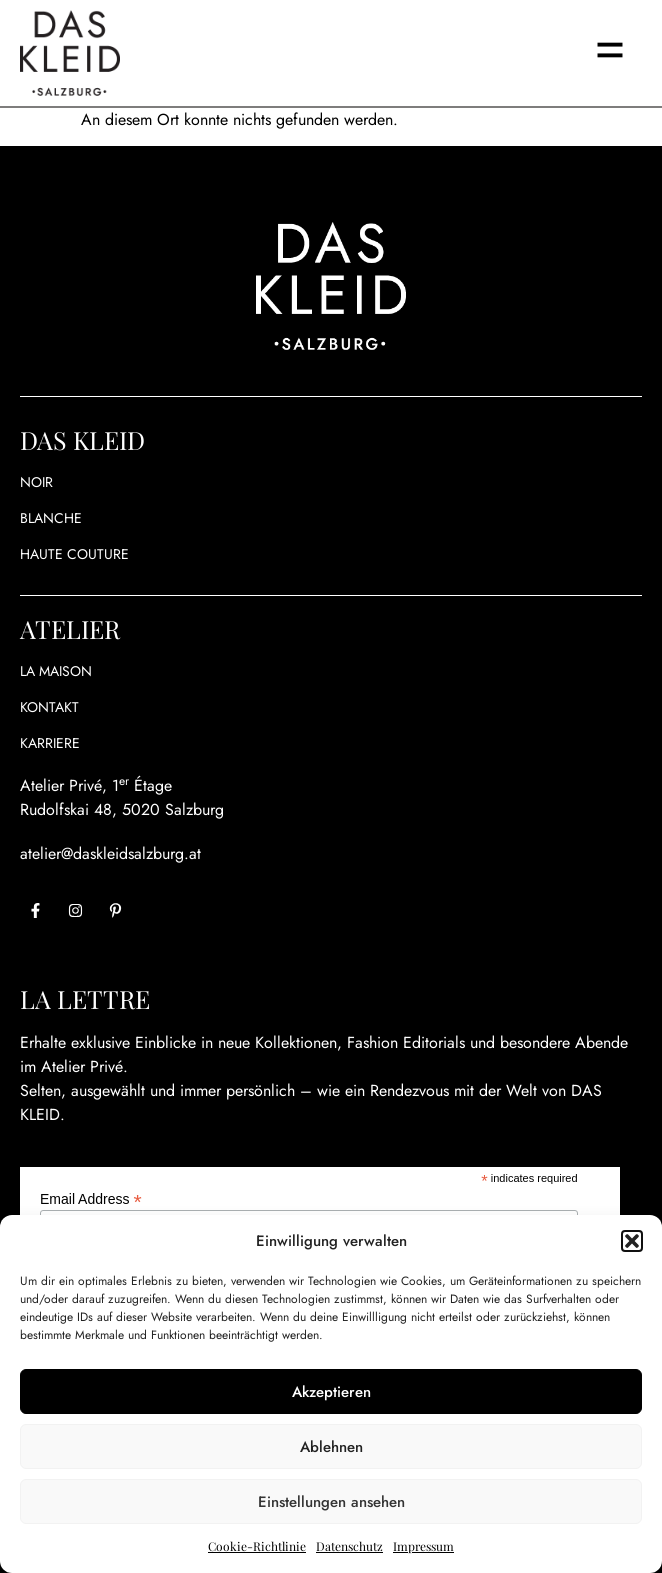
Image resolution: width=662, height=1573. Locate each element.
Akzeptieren (331, 1392)
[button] (632, 1241)
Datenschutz (349, 1546)
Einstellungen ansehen (331, 1502)
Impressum (423, 1546)
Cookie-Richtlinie (257, 1546)
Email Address (91, 1198)
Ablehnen (331, 1447)
